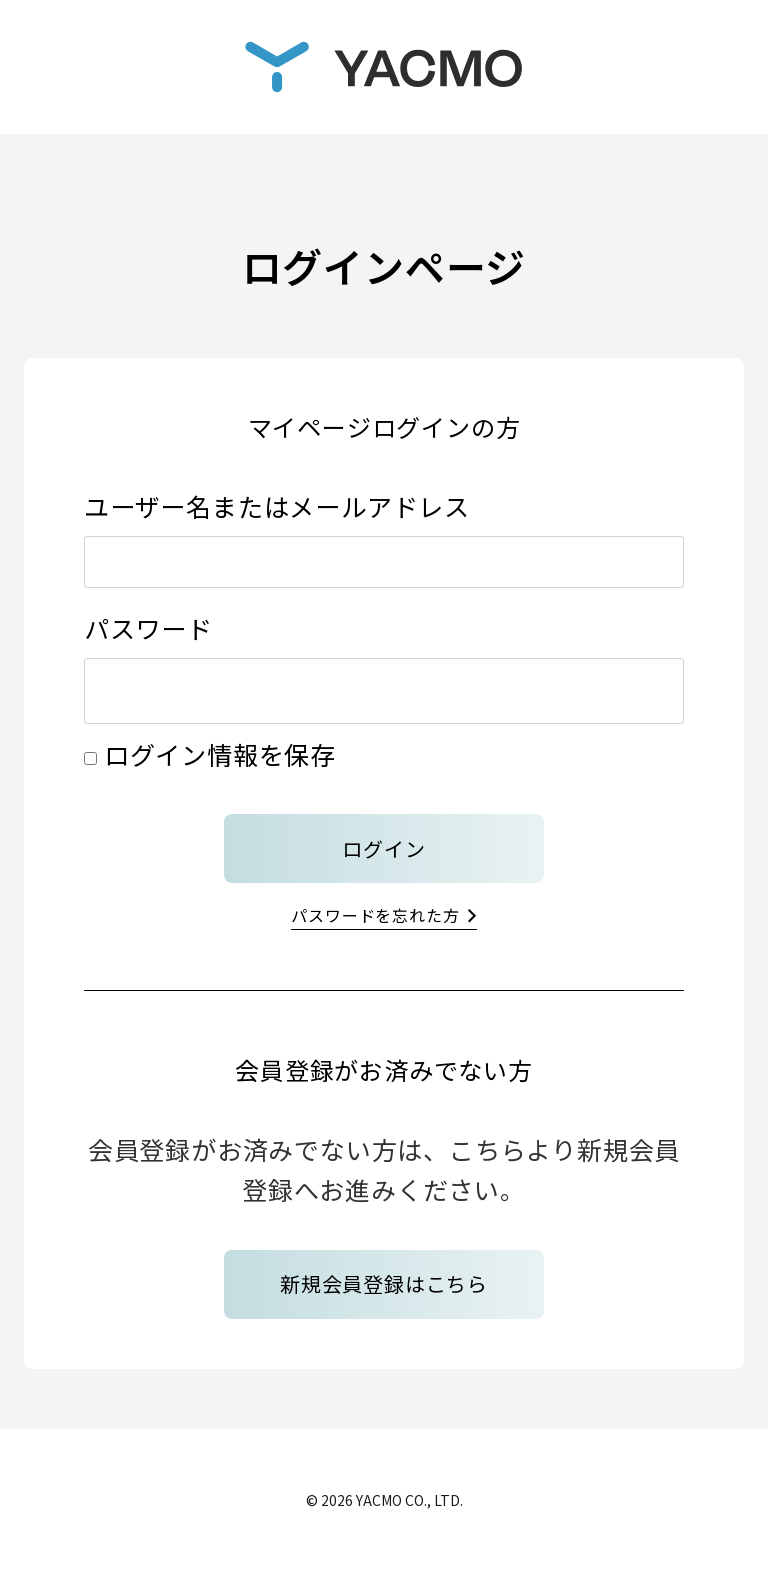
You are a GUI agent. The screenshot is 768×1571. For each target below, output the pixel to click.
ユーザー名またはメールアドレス (277, 506)
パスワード (148, 628)
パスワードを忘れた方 (375, 915)
